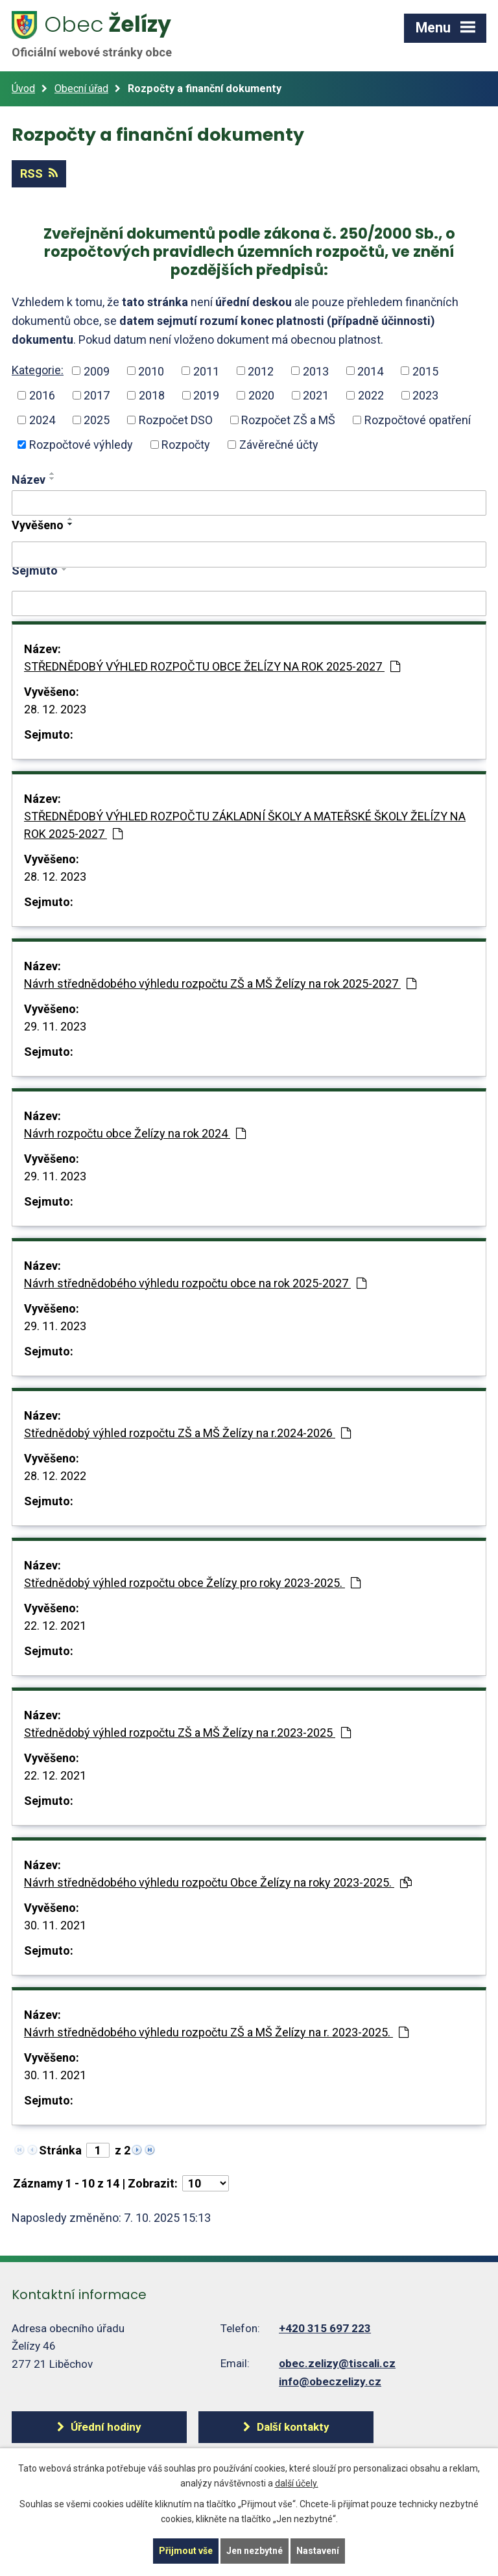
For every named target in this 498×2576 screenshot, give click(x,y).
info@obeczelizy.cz (330, 2381)
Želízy (99, 34)
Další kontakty (293, 2426)
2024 (42, 420)
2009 (97, 370)
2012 (261, 370)
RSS (39, 173)
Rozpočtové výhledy (81, 444)
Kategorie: (38, 370)
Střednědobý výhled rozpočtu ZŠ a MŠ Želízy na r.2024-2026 (187, 1433)
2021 (316, 395)
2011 (206, 370)
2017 (97, 395)
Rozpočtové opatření (417, 420)
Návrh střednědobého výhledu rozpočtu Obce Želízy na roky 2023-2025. (218, 1882)
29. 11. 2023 (55, 1026)
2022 (371, 395)
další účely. (296, 2483)
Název (28, 479)
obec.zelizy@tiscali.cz (337, 2363)
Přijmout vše (186, 2551)
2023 (425, 395)
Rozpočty (185, 444)
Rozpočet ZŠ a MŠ (288, 420)
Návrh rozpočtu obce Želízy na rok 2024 (135, 1133)
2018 (152, 395)
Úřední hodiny (106, 2426)
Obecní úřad (81, 88)
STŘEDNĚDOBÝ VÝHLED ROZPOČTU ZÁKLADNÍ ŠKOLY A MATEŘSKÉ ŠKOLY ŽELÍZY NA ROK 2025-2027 (245, 825)
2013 (316, 370)
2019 (206, 395)
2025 (97, 420)
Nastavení (317, 2551)
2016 (42, 395)
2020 (261, 395)
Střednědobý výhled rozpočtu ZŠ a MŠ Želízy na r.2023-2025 (187, 1732)
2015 (425, 370)
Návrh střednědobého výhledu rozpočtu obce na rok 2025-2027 (195, 1283)
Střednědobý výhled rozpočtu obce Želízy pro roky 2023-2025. (192, 1583)
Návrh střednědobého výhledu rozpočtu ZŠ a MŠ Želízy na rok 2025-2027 (220, 983)
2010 (151, 370)
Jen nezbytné (254, 2551)
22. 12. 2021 (55, 1625)
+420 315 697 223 (325, 2328)
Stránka (60, 2150)
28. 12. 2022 (55, 1476)
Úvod (23, 88)
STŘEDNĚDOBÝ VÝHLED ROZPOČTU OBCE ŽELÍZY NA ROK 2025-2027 (212, 666)
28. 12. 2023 (55, 709)
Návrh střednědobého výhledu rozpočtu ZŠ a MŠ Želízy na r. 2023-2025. (216, 2032)
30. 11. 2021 (55, 1925)
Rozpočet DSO (176, 420)
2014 (370, 370)
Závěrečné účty (278, 444)
